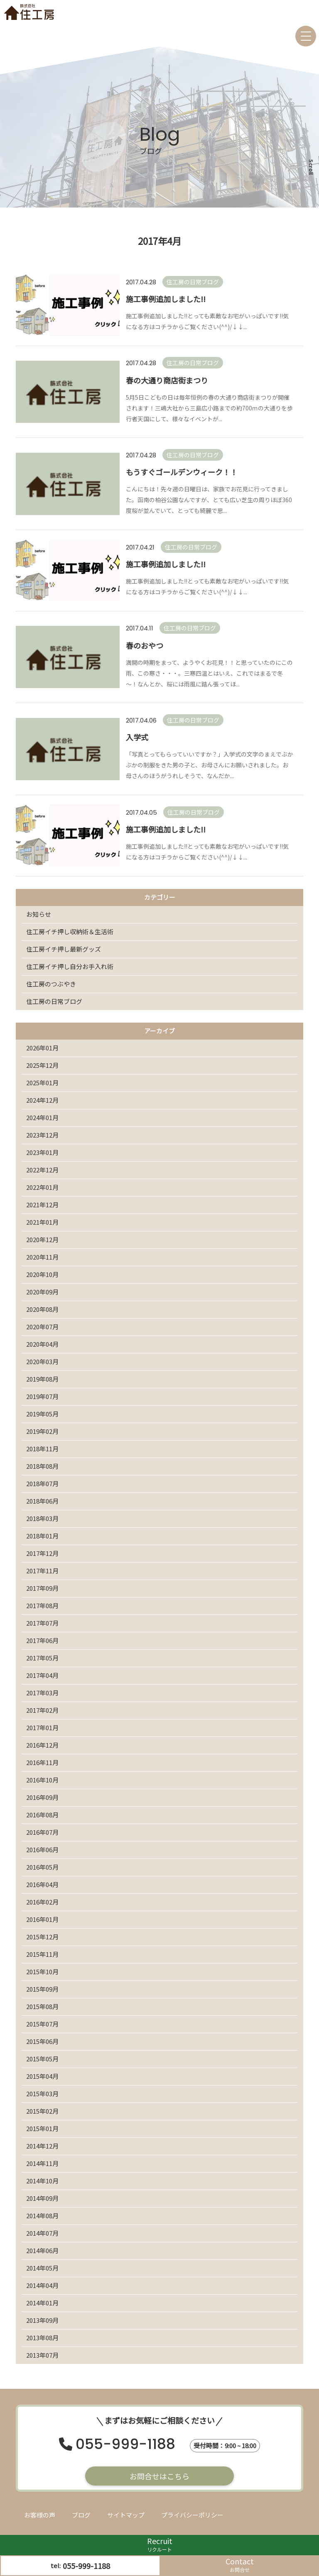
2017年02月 (42, 1710)
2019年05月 (42, 1413)
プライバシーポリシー (192, 2514)
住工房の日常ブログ (54, 1001)
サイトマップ (126, 2514)
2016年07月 (42, 1832)
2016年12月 (42, 1745)
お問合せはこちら (159, 2476)
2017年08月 (42, 1605)
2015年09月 (42, 1989)
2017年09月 (42, 1588)
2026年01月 (42, 1047)
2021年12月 (42, 1204)
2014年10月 (42, 2180)
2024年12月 (42, 1100)
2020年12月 (42, 1239)
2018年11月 (42, 1448)
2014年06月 (42, 2250)
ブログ (81, 2514)
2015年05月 (42, 2058)
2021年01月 (42, 1222)
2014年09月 (42, 2198)
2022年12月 (42, 1169)
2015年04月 (42, 2076)
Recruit (159, 2544)
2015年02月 (42, 2111)
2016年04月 (42, 1884)
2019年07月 (42, 1396)
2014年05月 (42, 2267)
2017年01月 (42, 1727)
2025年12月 (42, 1065)
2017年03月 (42, 1692)
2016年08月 (42, 1814)
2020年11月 (42, 1257)
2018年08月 (42, 1466)
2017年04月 (42, 1675)
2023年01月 (42, 1152)
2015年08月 (42, 2006)
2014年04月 (42, 2285)
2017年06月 (42, 1640)
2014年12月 (42, 2145)
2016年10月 (42, 1779)
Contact (240, 2565)
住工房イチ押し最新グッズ (63, 949)
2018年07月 (42, 1483)
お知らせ (38, 914)
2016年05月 (42, 1867)
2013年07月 (42, 2355)
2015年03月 (42, 2093)
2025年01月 (42, 1082)
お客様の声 (39, 2514)
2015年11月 (42, 1954)
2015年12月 (42, 1936)
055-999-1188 (125, 2445)
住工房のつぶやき (51, 983)
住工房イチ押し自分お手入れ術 (69, 966)
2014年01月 (42, 2302)
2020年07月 (42, 1326)
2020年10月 (42, 1274)
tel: (80, 2565)
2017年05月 (42, 1657)
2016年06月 (42, 1849)
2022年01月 (42, 1187)
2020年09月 (42, 1291)
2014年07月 (42, 2233)
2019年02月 (42, 1431)
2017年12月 (42, 1553)
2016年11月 (42, 1762)
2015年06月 (42, 2041)
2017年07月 (42, 1623)
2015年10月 (42, 1971)
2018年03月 (42, 1518)
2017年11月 (42, 1570)
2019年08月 (42, 1379)
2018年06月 (42, 1501)
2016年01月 (42, 1919)
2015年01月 (42, 2128)
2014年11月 (42, 2163)
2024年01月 (42, 1117)
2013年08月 (42, 2337)
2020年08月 (42, 1309)
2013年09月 (42, 2320)
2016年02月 (42, 1901)
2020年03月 (42, 1361)
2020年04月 (42, 1344)
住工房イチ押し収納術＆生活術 (69, 931)
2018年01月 (42, 1535)
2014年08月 (42, 2215)
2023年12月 (42, 1135)
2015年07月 (42, 2023)
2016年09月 (42, 1797)
